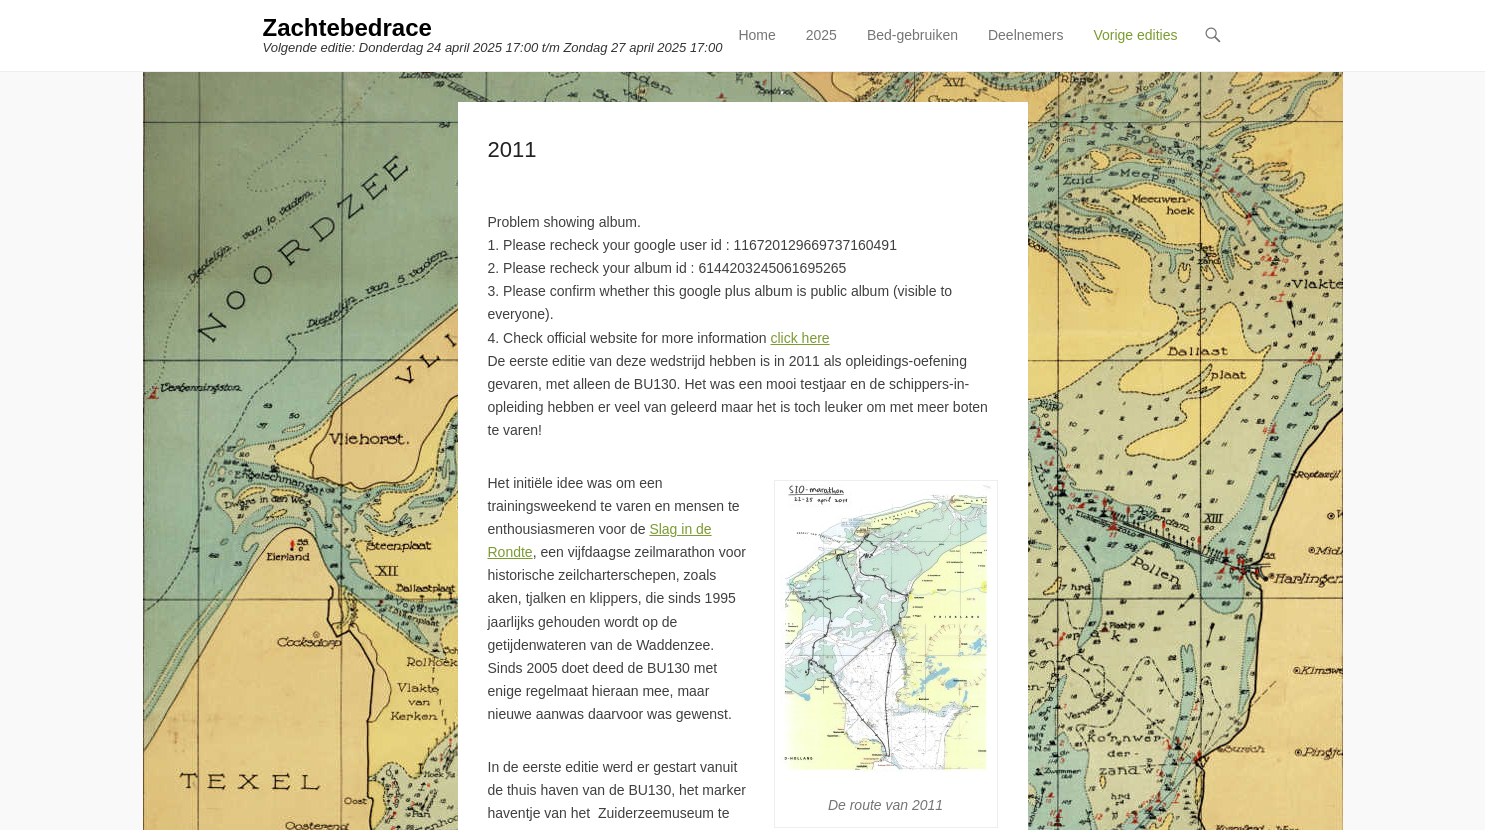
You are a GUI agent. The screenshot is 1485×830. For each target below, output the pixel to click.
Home (756, 35)
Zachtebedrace (347, 27)
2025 (821, 35)
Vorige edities (1135, 35)
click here (799, 338)
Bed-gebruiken (912, 35)
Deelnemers (1025, 35)
